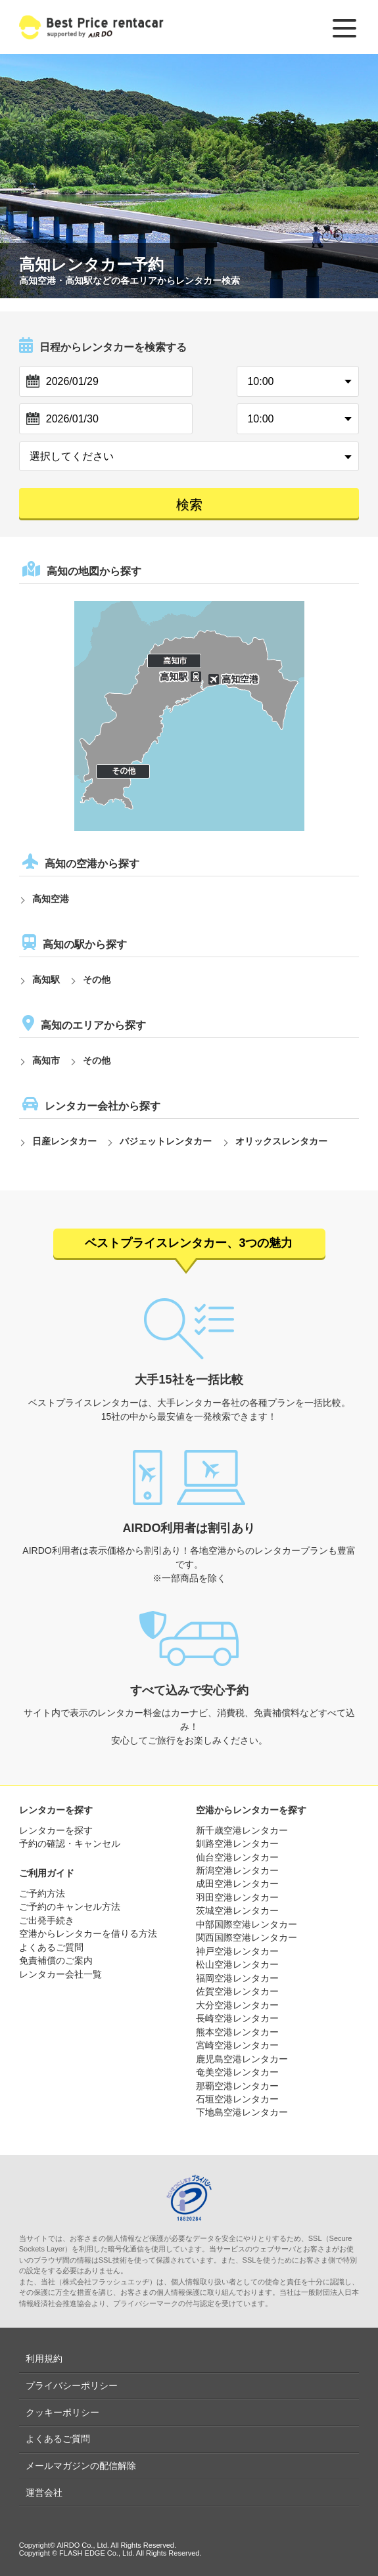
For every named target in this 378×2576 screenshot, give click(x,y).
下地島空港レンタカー (242, 2112)
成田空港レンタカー (237, 1883)
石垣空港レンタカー (237, 2099)
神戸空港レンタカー (237, 1951)
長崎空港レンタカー (237, 2018)
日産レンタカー (64, 1141)
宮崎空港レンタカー (237, 2045)
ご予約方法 (42, 1893)
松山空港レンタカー (237, 1964)
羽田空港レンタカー (237, 1897)
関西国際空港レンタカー (246, 1937)
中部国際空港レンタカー (246, 1924)
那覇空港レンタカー (237, 2086)
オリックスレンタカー (281, 1141)
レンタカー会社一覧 (60, 1974)
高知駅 (46, 979)
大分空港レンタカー (237, 2005)
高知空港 (50, 898)
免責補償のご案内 (56, 1960)
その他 (96, 979)
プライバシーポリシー (72, 2385)
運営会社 (44, 2492)
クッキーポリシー (62, 2412)
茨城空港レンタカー (237, 1910)
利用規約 (44, 2358)
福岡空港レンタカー (237, 1978)
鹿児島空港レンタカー (242, 2059)
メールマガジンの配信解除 (81, 2465)
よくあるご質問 (51, 1947)
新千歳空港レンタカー (242, 1830)
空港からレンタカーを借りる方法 (88, 1933)
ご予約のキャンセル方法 (69, 1906)
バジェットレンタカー (166, 1141)
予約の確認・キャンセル (69, 1843)
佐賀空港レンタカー (237, 1991)
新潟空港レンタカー (237, 1870)
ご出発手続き (46, 1920)
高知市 (46, 1060)
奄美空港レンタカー (237, 2072)
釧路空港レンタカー (237, 1843)
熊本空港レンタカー (237, 2032)
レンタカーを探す (56, 1830)
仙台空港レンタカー (237, 1857)
